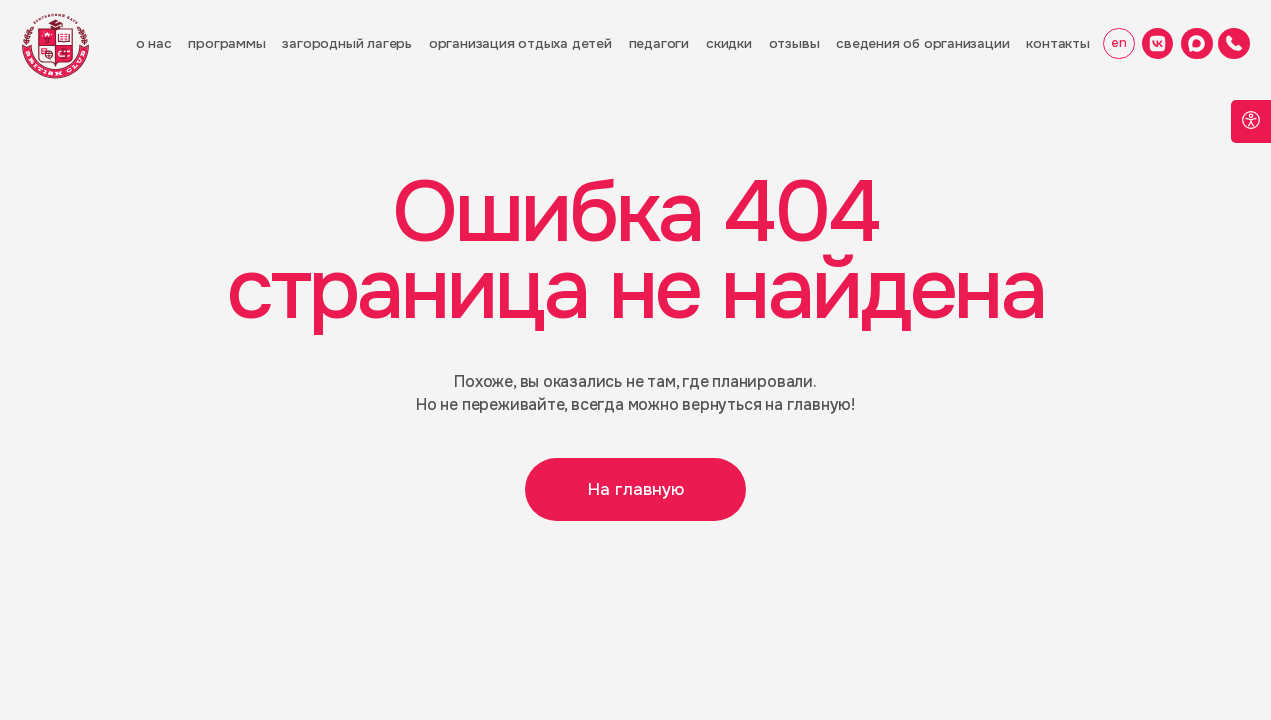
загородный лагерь (346, 43)
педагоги (659, 43)
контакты (1057, 43)
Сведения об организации (922, 43)
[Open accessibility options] (1251, 121)
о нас (154, 43)
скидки (729, 43)
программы (226, 43)
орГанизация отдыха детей (520, 43)
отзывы (794, 43)
